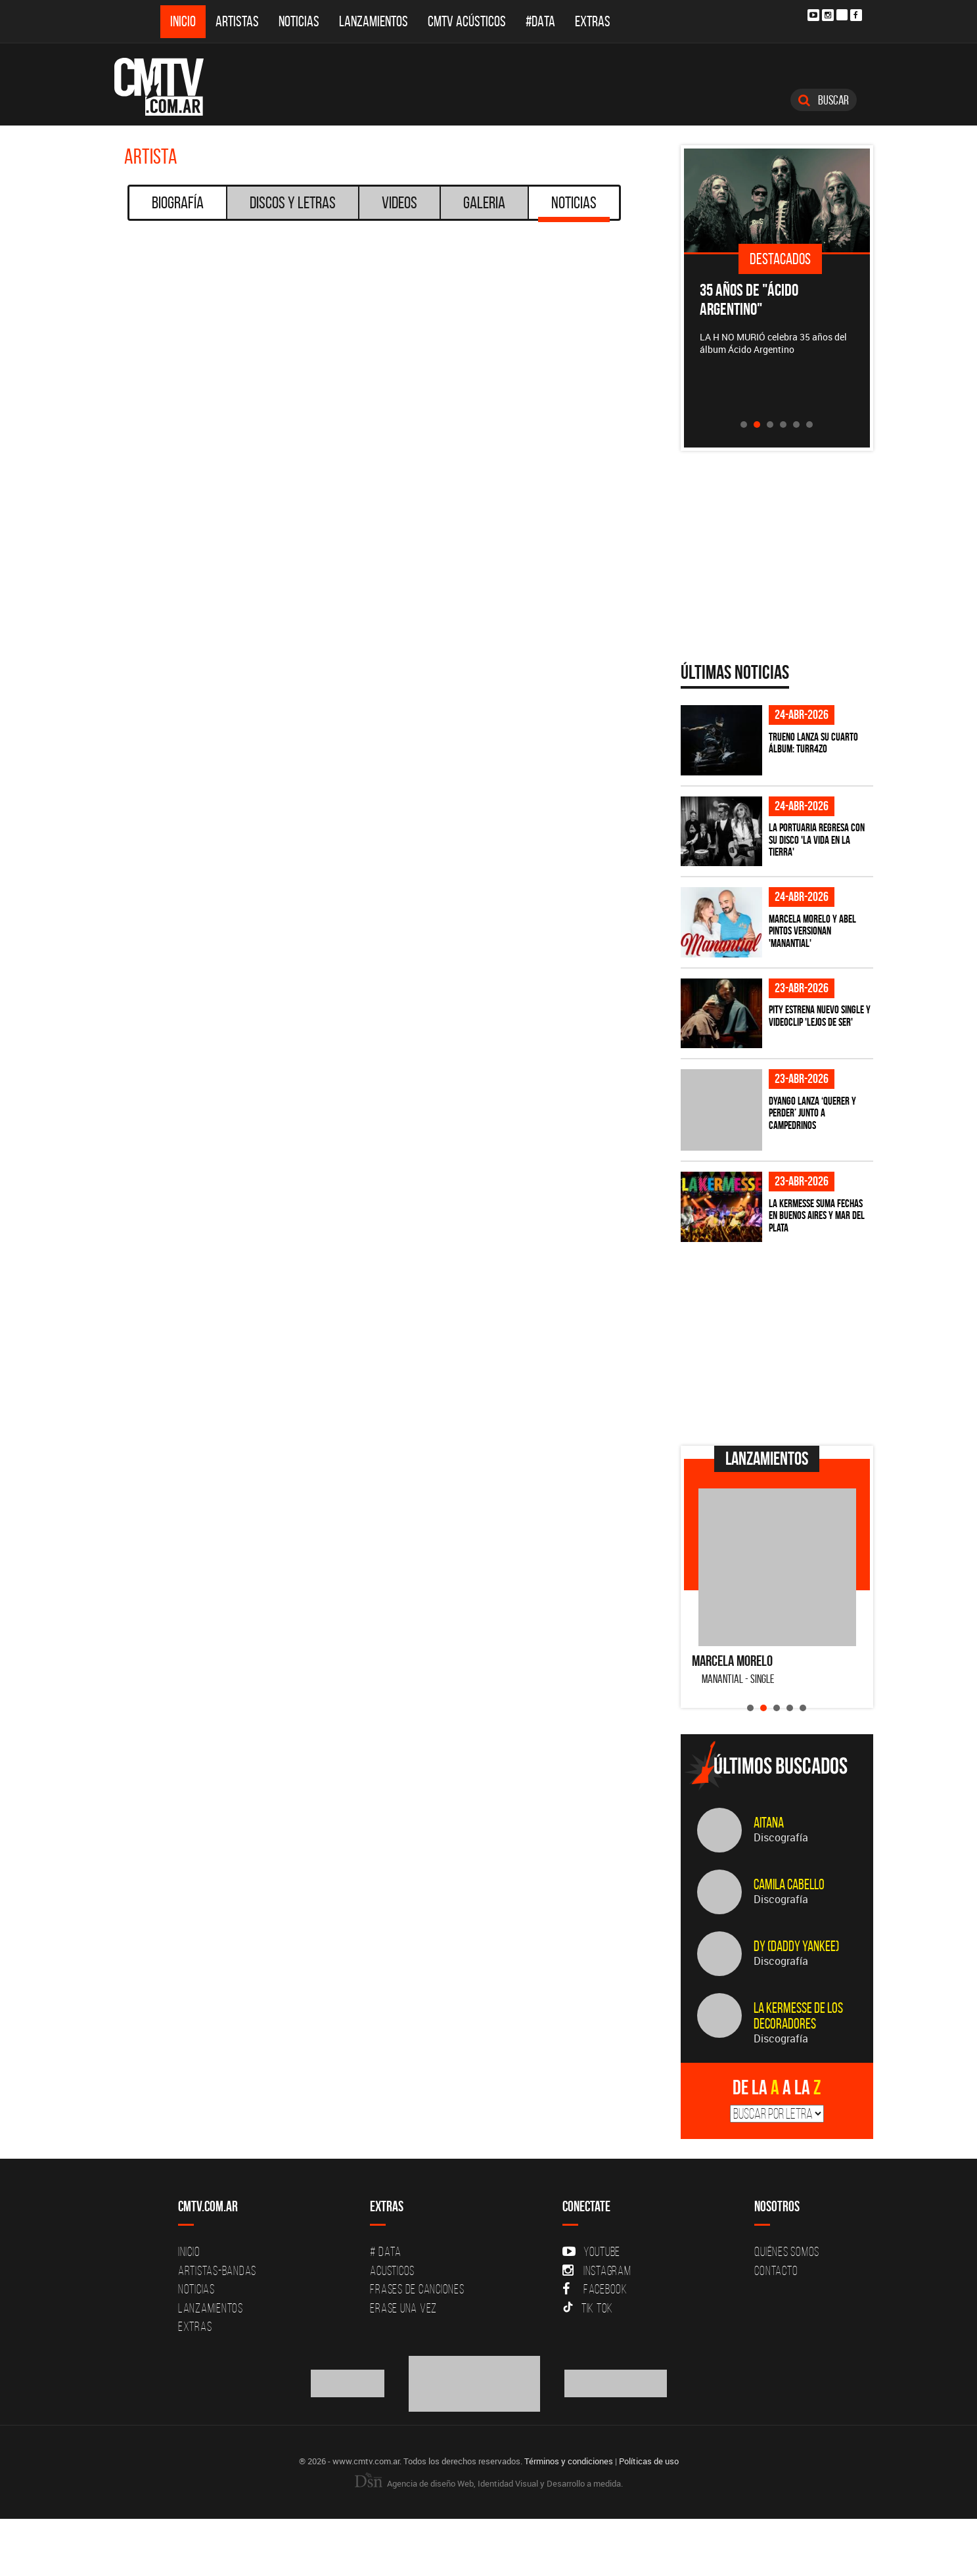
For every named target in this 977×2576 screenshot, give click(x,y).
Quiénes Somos (786, 2251)
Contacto (776, 2270)
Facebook (594, 2289)
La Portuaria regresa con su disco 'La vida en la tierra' (817, 839)
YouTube (591, 2251)
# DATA (385, 2251)
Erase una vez (403, 2308)
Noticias (299, 21)
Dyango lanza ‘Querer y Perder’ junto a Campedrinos (812, 1113)
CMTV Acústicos (467, 21)
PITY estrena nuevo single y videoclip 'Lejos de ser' (820, 1015)
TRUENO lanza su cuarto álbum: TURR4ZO (813, 743)
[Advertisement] (779, 1344)
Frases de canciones (417, 2289)
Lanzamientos (373, 21)
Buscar (823, 100)
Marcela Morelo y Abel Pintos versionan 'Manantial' (812, 931)
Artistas (237, 21)
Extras (592, 21)
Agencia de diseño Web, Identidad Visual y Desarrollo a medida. (489, 2483)
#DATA (540, 21)
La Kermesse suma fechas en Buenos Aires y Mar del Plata (817, 1215)
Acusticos (392, 2270)
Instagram (596, 2270)
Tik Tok (587, 2308)
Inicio (183, 21)
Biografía (178, 202)
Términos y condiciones (568, 2461)
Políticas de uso (649, 2461)
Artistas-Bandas (217, 2270)
